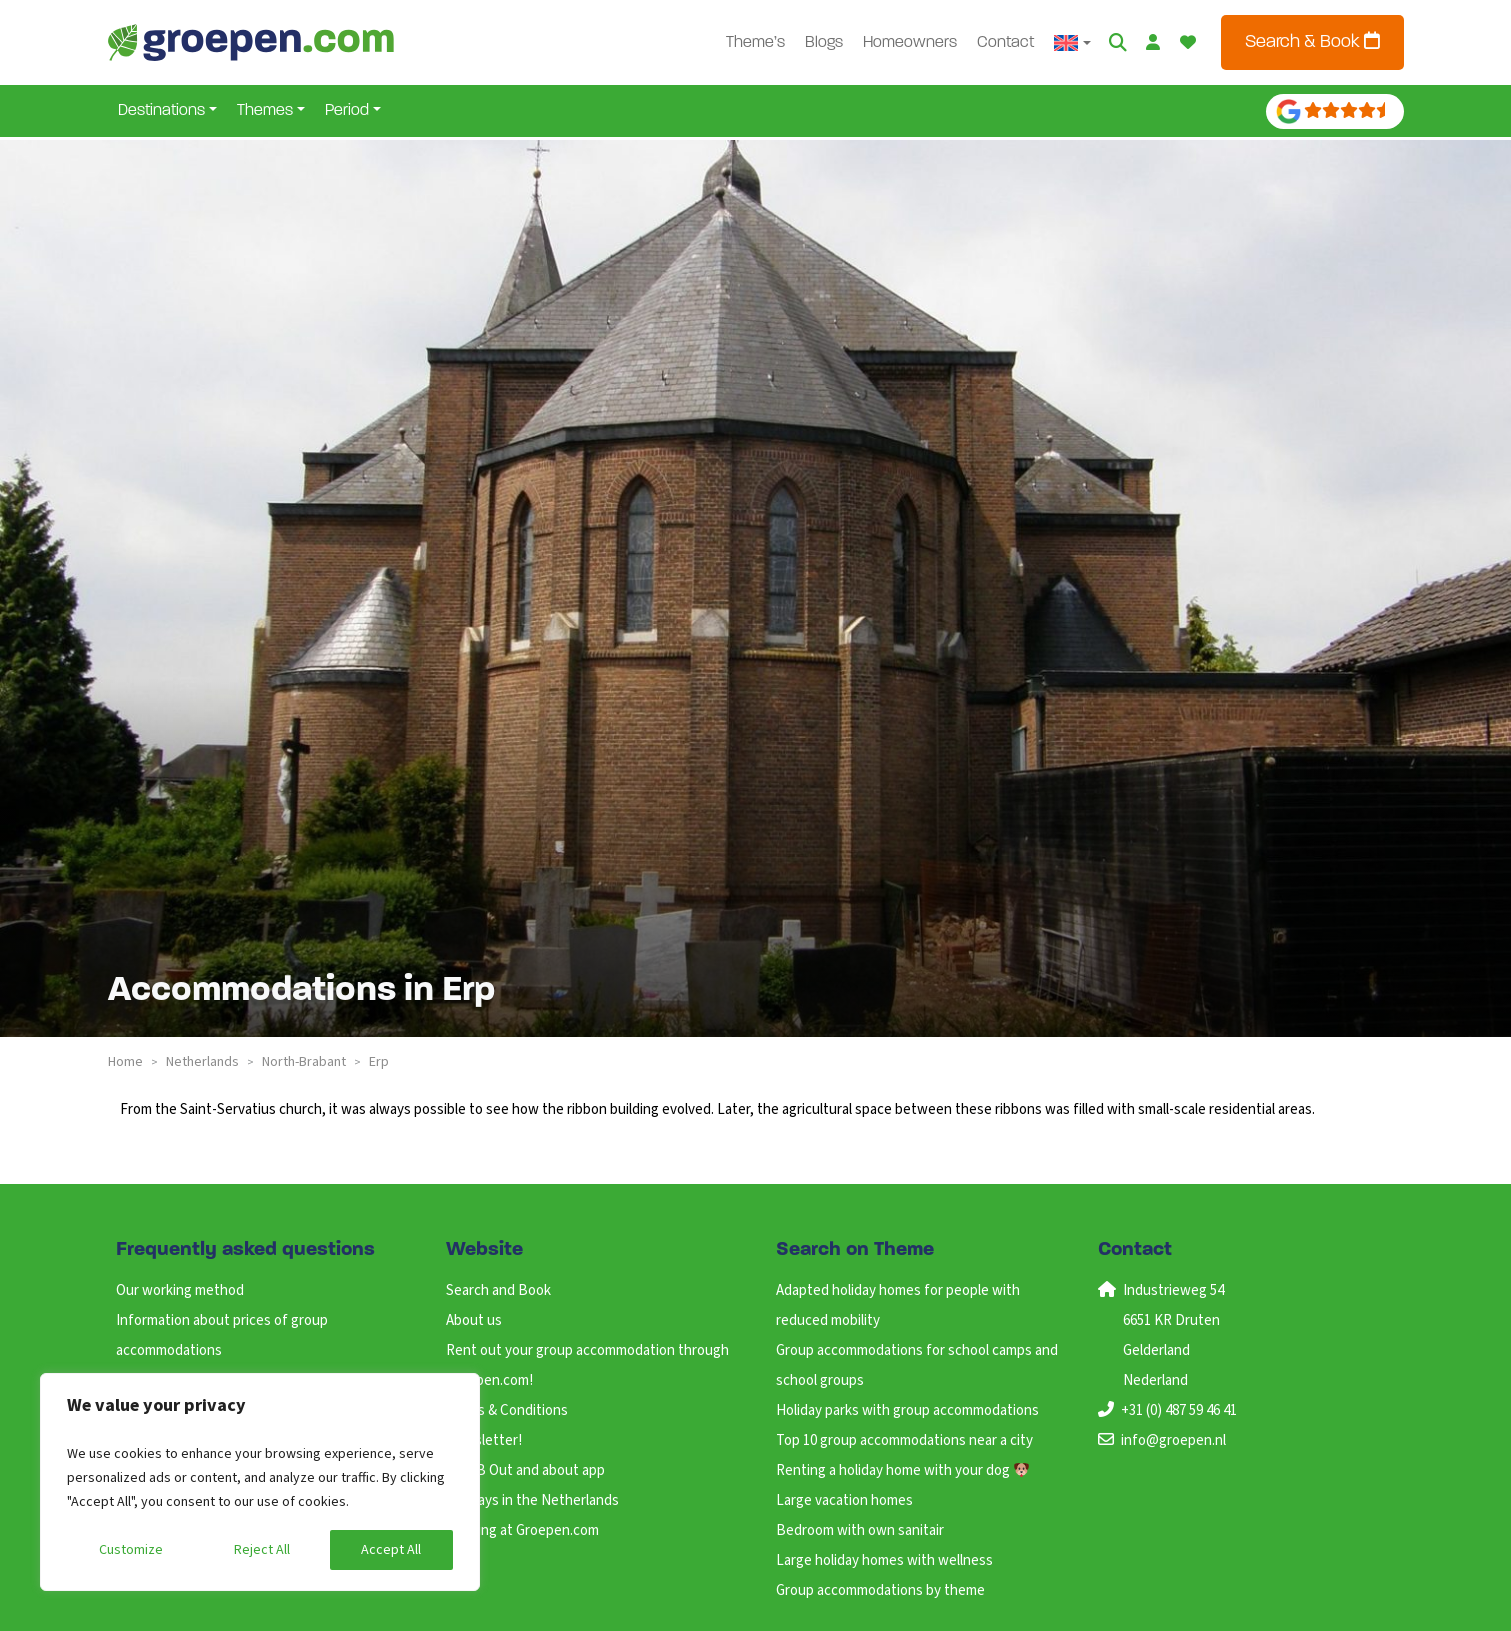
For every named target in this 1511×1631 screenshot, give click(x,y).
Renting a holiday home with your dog (902, 1470)
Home (125, 1062)
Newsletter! (484, 1440)
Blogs (824, 43)
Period (347, 111)
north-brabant (304, 1062)
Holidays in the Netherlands (532, 1500)
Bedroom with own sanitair (860, 1530)
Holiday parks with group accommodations (907, 1410)
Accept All (391, 1550)
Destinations (161, 111)
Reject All (262, 1550)
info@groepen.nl (1173, 1440)
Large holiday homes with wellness (884, 1560)
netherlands (202, 1062)
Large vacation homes (844, 1500)
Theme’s (755, 43)
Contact (1005, 43)
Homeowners (910, 43)
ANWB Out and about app (525, 1470)
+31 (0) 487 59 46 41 (1179, 1410)
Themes (265, 111)
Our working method (180, 1290)
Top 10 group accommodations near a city (904, 1440)
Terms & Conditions (507, 1410)
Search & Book (1312, 41)
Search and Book (498, 1290)
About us (474, 1320)
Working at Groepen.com (522, 1530)
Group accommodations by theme (880, 1590)
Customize (131, 1550)
